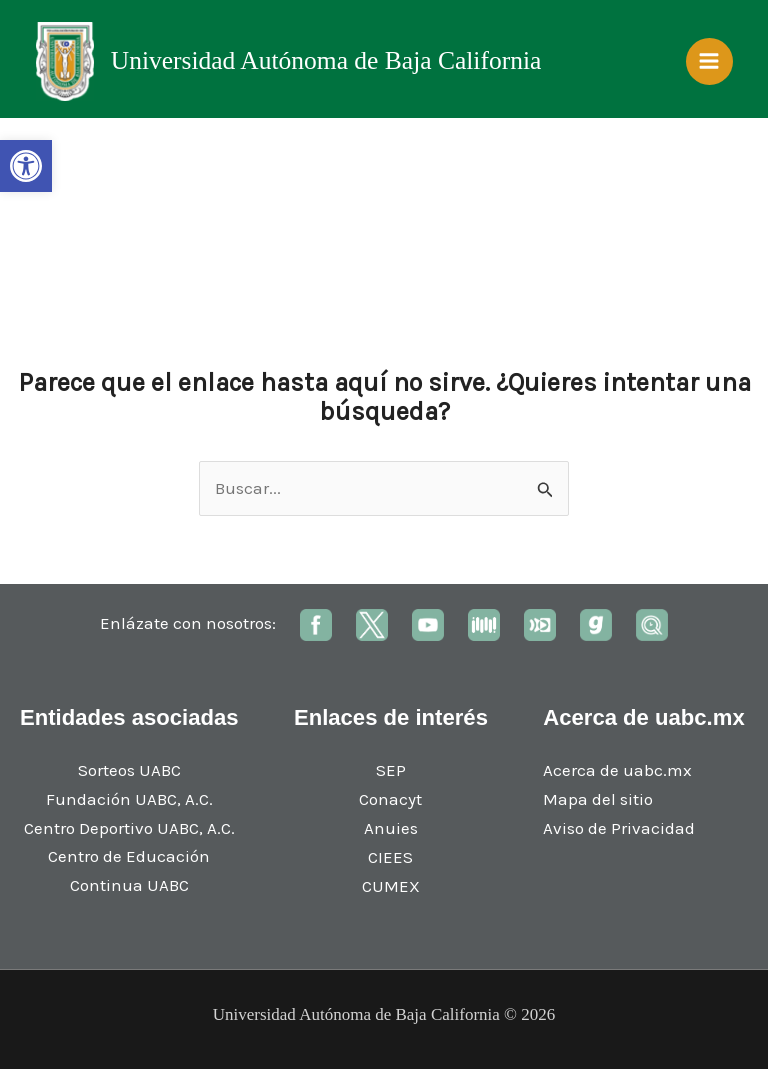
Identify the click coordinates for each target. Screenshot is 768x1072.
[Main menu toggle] (710, 63)
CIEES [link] (390, 860)
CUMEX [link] (391, 889)
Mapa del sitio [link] (598, 803)
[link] (26, 166)
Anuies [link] (391, 831)
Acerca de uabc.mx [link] (617, 774)
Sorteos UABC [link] (129, 773)
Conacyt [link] (390, 803)
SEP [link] (391, 774)
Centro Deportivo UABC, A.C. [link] (129, 831)
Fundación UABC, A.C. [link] (129, 802)
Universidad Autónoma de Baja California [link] (327, 62)
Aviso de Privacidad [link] (619, 831)
